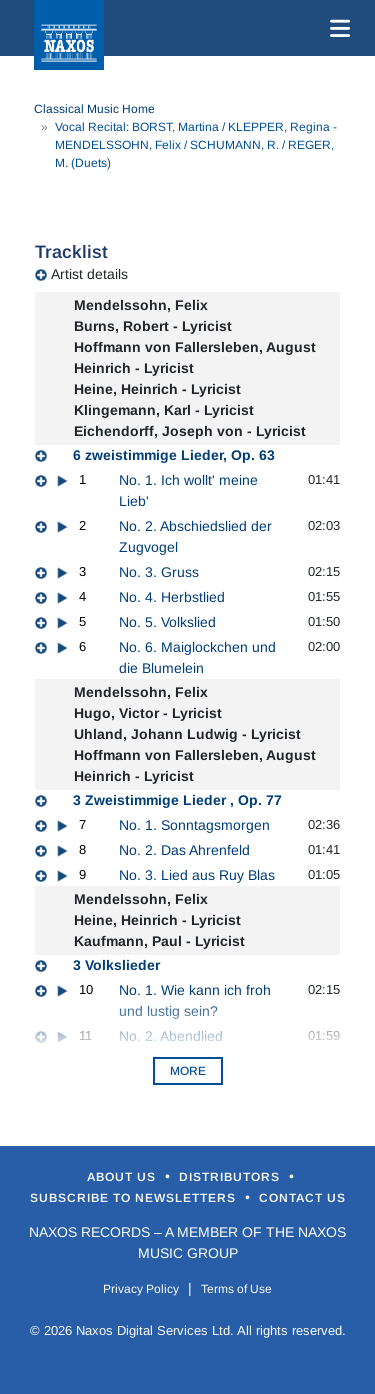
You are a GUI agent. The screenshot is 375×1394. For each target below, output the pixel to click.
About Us (123, 1177)
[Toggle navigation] (336, 28)
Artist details (89, 274)
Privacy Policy (141, 1289)
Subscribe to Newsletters (135, 1198)
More (188, 1071)
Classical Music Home (94, 109)
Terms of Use (236, 1289)
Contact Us (302, 1198)
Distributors (231, 1177)
